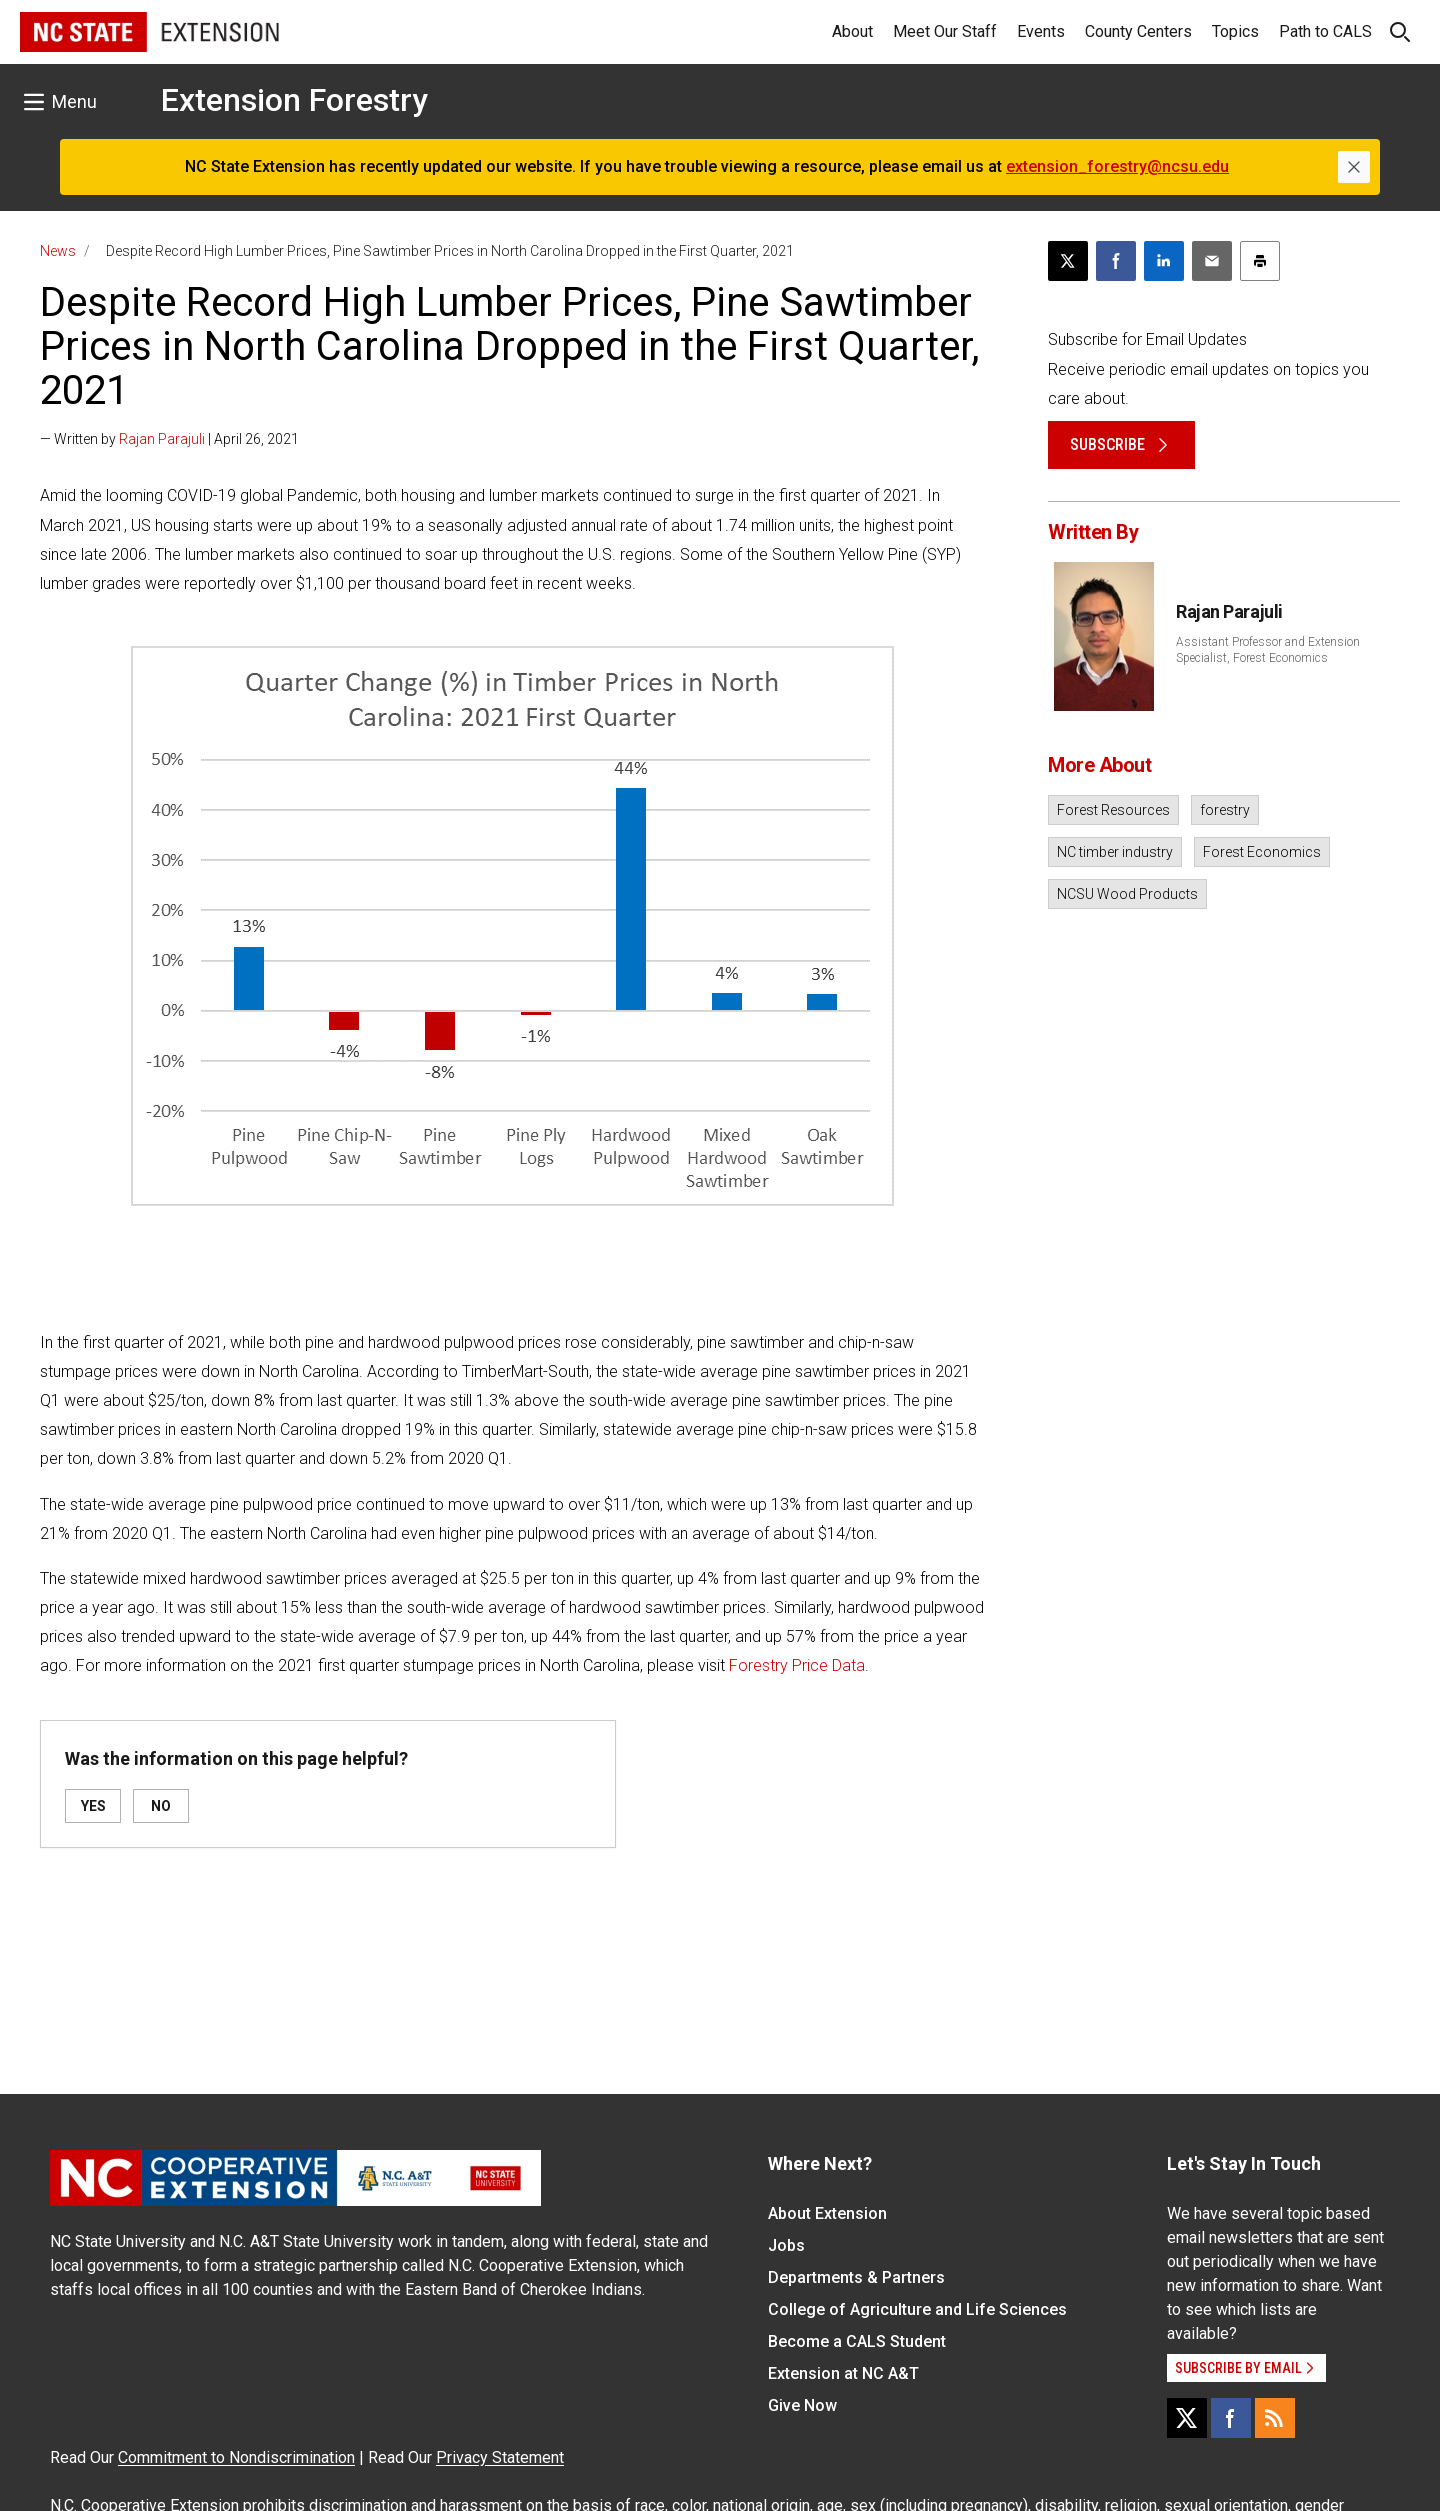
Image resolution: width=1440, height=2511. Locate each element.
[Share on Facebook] (1116, 261)
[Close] (1354, 167)
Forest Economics (1262, 852)
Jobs (786, 2245)
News (58, 251)
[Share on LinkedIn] (1164, 261)
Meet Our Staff (945, 31)
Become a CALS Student (857, 2341)
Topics (1235, 31)
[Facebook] (1231, 2418)
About (852, 31)
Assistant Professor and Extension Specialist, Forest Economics (1268, 650)
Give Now (802, 2405)
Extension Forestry (294, 100)
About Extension (827, 2213)
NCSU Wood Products (1127, 894)
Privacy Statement (500, 2457)
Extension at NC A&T (843, 2373)
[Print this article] (1260, 261)
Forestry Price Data (797, 1665)
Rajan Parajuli (162, 439)
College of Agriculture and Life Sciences (917, 2309)
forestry (1225, 810)
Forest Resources (1113, 810)
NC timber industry (1115, 852)
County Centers (1138, 31)
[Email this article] (1212, 261)
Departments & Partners (856, 2277)
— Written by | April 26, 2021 (169, 439)
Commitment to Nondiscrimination (236, 2457)
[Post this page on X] (1068, 261)
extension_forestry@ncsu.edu (1117, 166)
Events (1041, 31)
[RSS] (1275, 2418)
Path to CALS (1325, 31)
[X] (1187, 2418)
